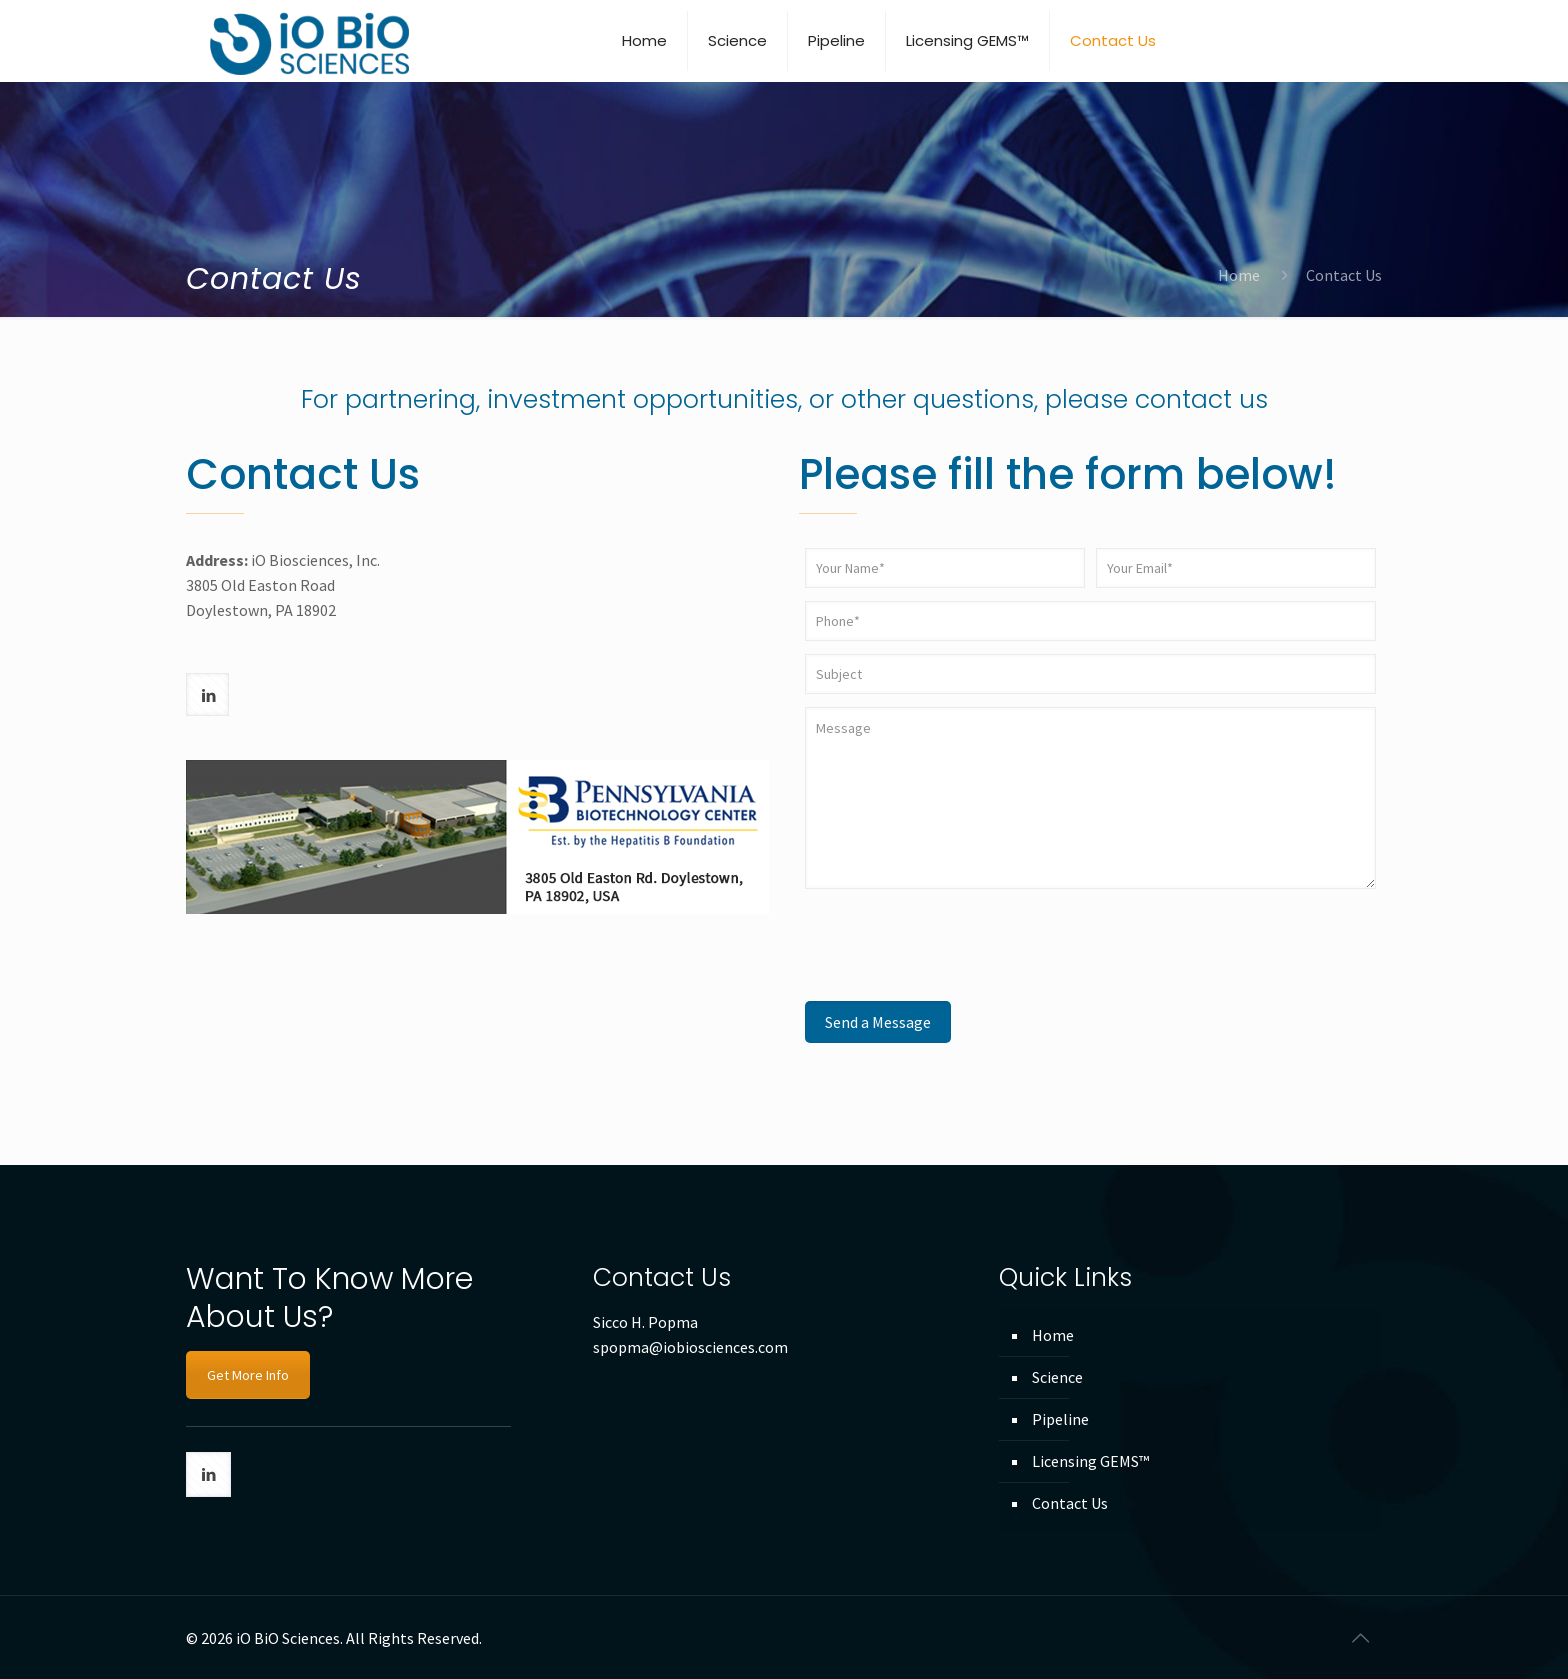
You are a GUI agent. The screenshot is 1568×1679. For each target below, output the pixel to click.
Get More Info (248, 1375)
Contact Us (1070, 1503)
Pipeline (1060, 1419)
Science (1057, 1377)
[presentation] (957, 945)
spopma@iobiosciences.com (690, 1347)
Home (1239, 275)
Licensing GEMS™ (1090, 1461)
